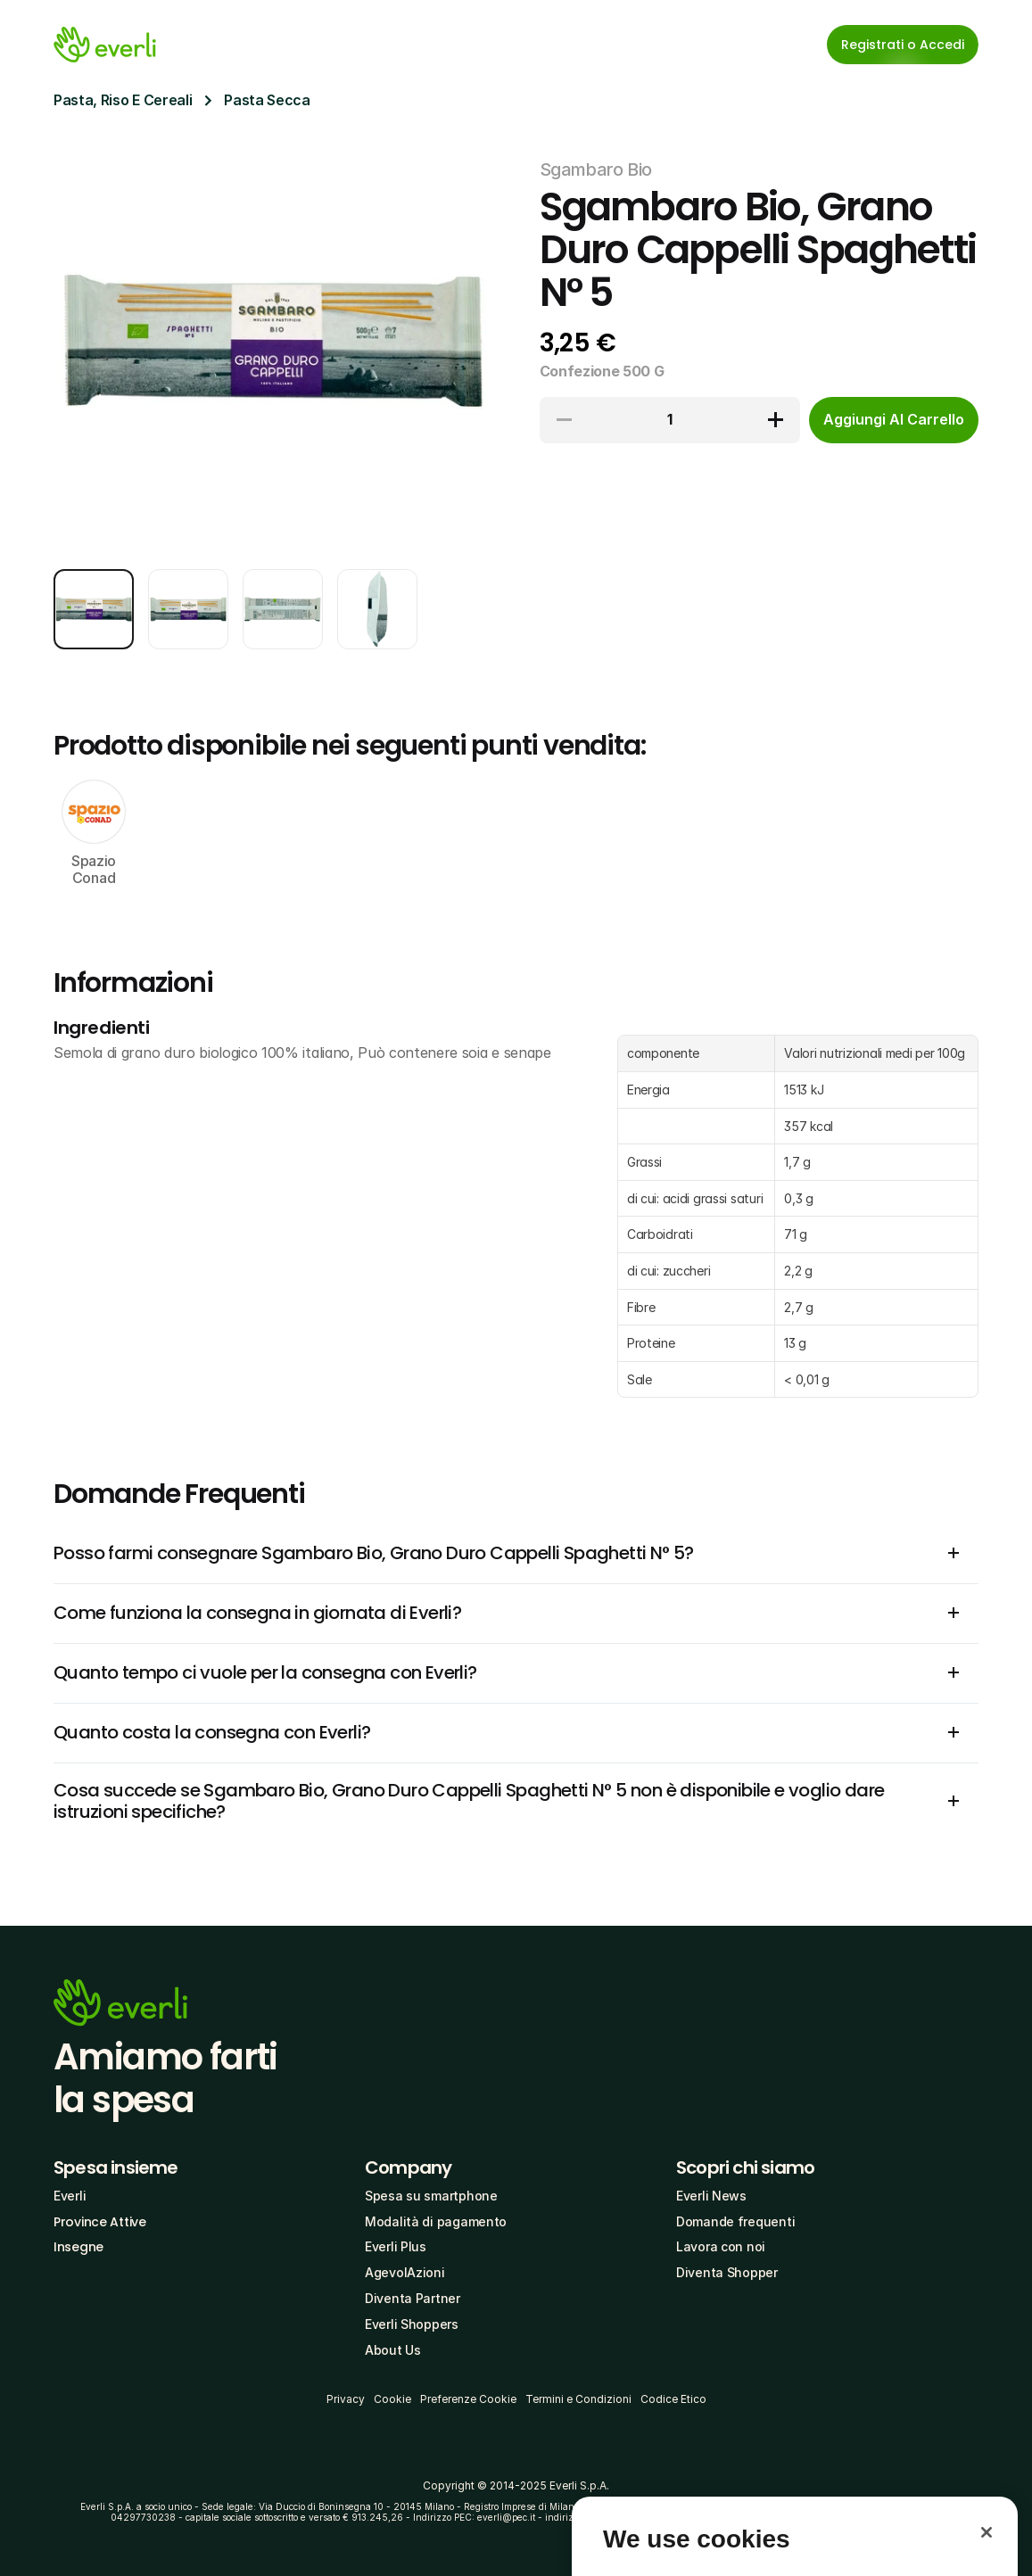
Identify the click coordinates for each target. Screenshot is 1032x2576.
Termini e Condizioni (578, 2399)
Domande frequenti (735, 2221)
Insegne (78, 2247)
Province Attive (100, 2222)
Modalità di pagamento (436, 2221)
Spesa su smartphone (431, 2195)
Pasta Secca (267, 100)
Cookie (392, 2399)
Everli (70, 2195)
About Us (393, 2349)
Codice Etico (673, 2399)
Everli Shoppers (411, 2324)
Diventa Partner (412, 2298)
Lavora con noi (720, 2246)
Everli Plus (395, 2246)
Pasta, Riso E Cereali (123, 100)
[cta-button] (893, 420)
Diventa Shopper (727, 2272)
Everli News (711, 2195)
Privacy (345, 2399)
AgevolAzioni (405, 2272)
